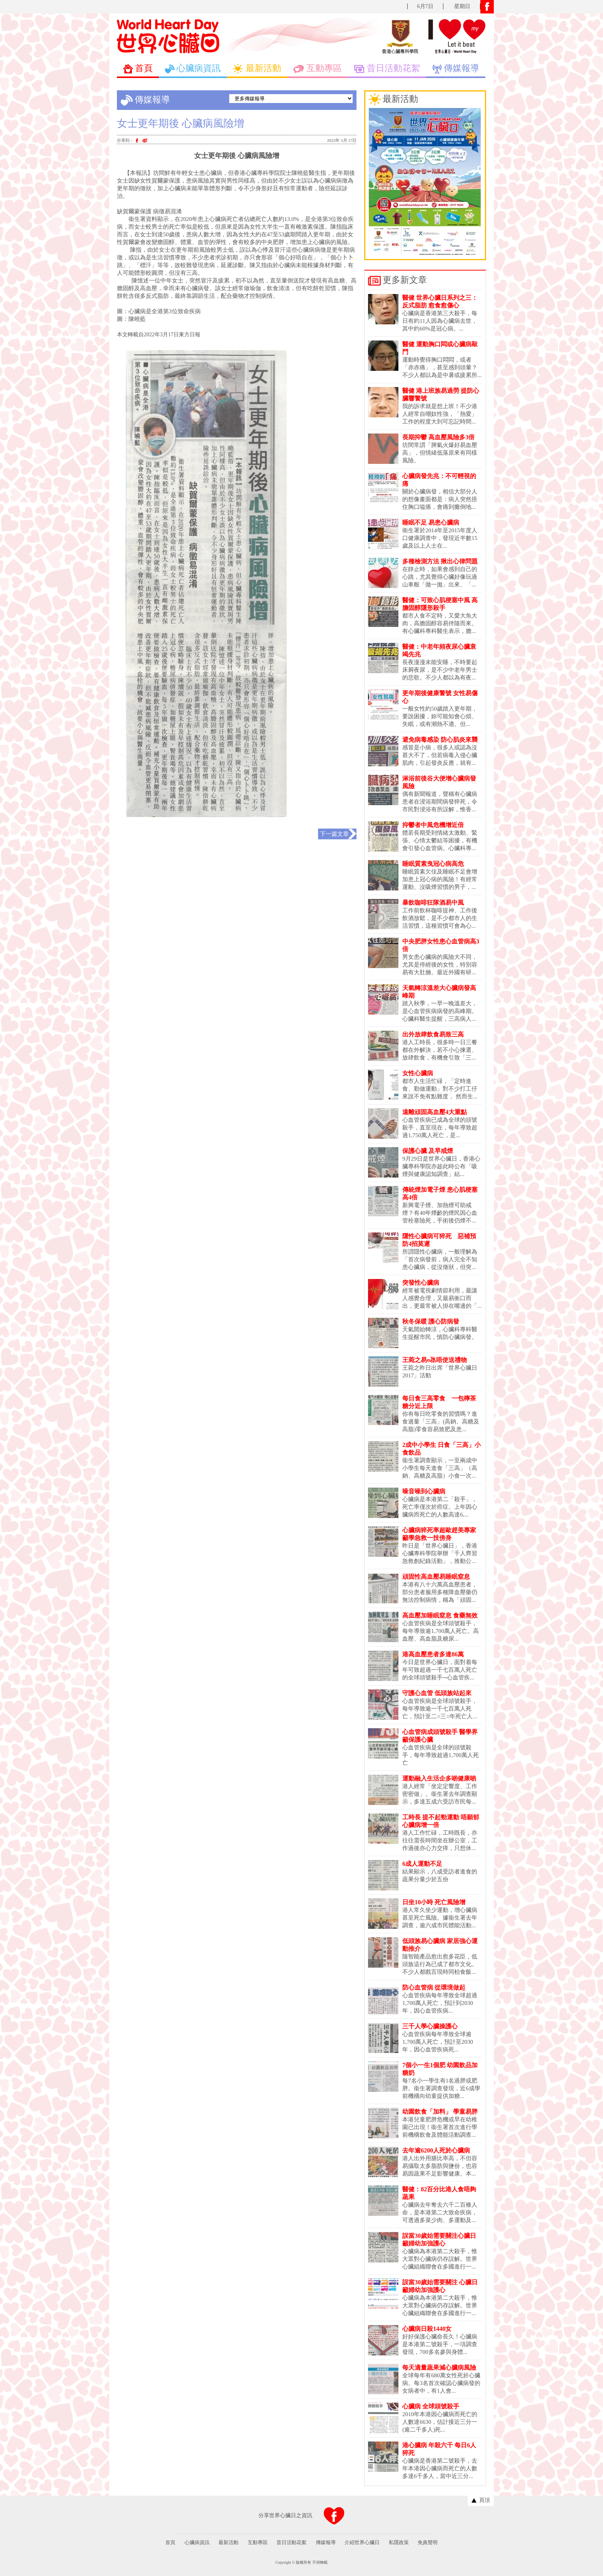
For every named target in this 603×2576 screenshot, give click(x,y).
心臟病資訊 (197, 2542)
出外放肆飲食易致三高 (433, 1034)
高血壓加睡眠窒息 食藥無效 (440, 1615)
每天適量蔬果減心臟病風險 (439, 2367)
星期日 (462, 6)
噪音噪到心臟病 (423, 1491)
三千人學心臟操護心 (430, 2026)
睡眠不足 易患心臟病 (430, 522)
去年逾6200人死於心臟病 (436, 2150)
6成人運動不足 (422, 1863)
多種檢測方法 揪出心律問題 (440, 561)
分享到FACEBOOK (334, 2516)
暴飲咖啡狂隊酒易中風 (433, 902)
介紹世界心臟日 (362, 2542)
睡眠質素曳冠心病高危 (433, 863)
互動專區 (258, 2542)
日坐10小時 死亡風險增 (433, 1902)
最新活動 (228, 2542)
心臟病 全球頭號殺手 (430, 2406)
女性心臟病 (417, 1073)
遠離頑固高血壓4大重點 (434, 1112)
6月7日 (425, 6)
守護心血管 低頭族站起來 (436, 1693)
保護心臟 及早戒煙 (427, 1151)
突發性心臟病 (420, 1282)
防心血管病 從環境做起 (433, 1987)
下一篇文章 (334, 834)
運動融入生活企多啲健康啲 (439, 1778)
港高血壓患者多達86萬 (433, 1654)
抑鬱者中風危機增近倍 (433, 825)
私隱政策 (399, 2542)
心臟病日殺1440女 (426, 2328)
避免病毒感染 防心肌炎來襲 (440, 739)
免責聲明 (428, 2542)
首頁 (170, 2542)
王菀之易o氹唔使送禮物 (434, 1360)
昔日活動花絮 (291, 2542)
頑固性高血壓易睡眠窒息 (436, 1576)
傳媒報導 (326, 2542)
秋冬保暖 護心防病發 (430, 1321)
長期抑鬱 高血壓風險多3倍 (438, 437)
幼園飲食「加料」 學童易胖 (440, 2111)
